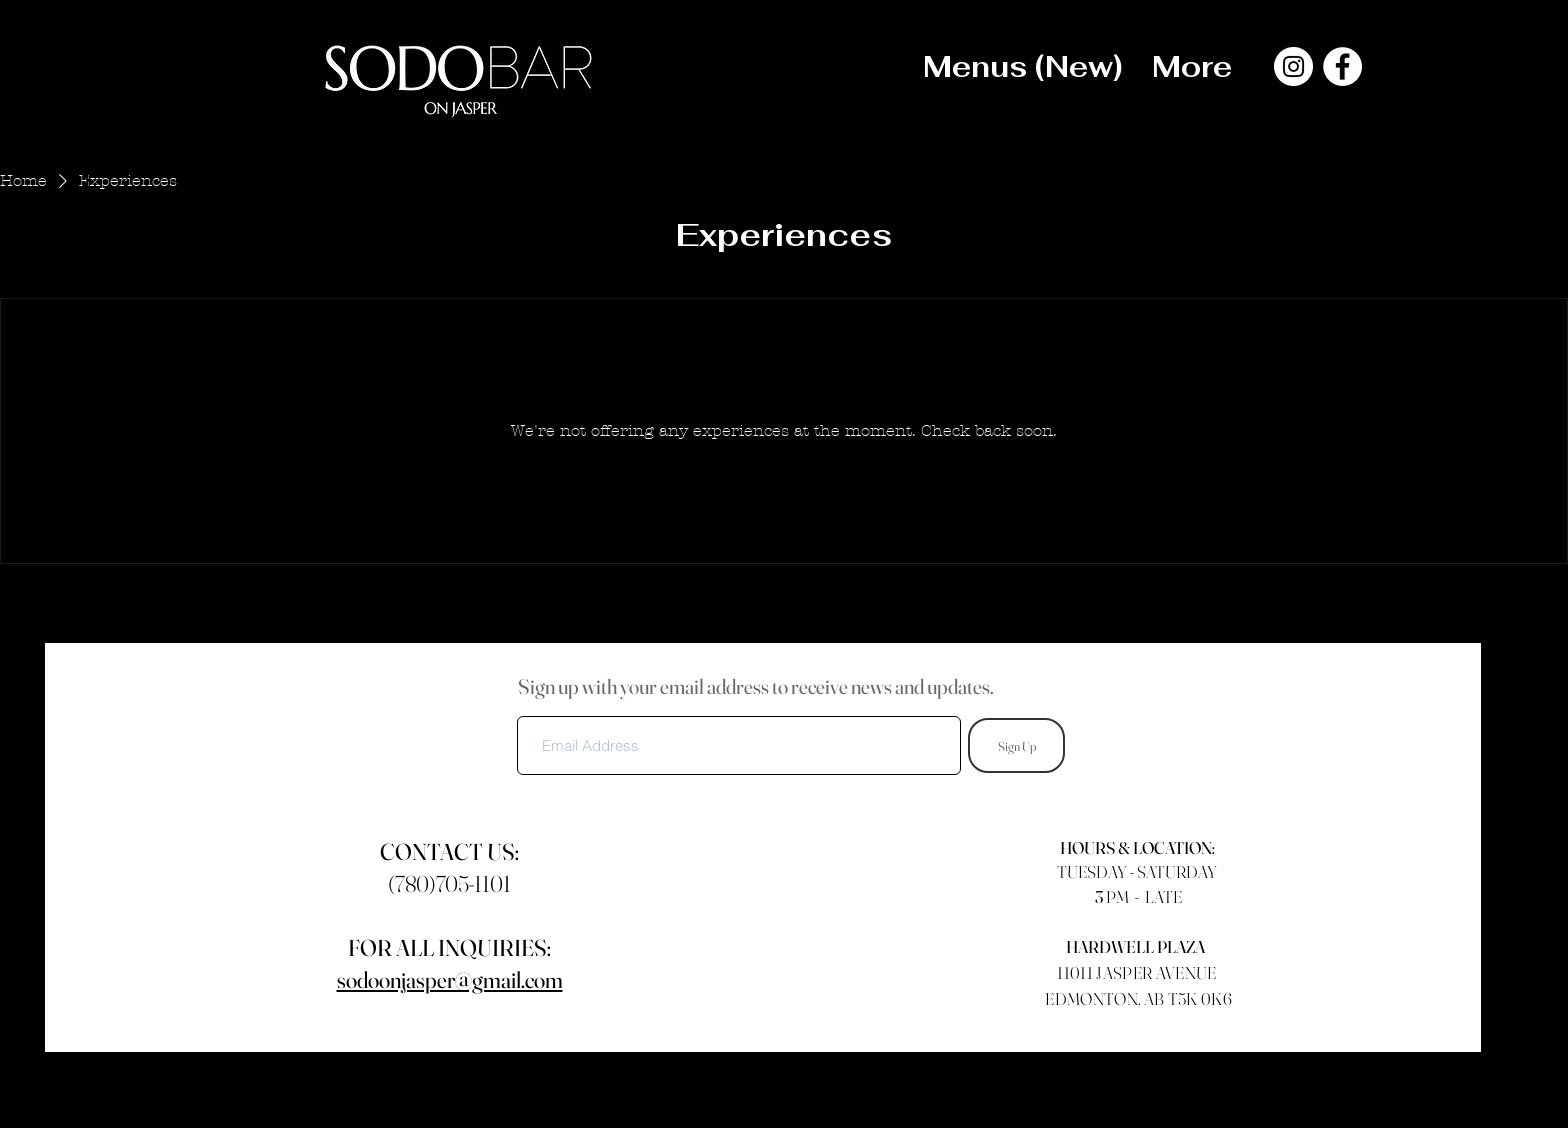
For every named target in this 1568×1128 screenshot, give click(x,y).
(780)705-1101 (449, 884)
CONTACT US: (449, 852)
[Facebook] (1342, 66)
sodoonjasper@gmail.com (450, 980)
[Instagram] (1293, 66)
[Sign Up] (1016, 745)
